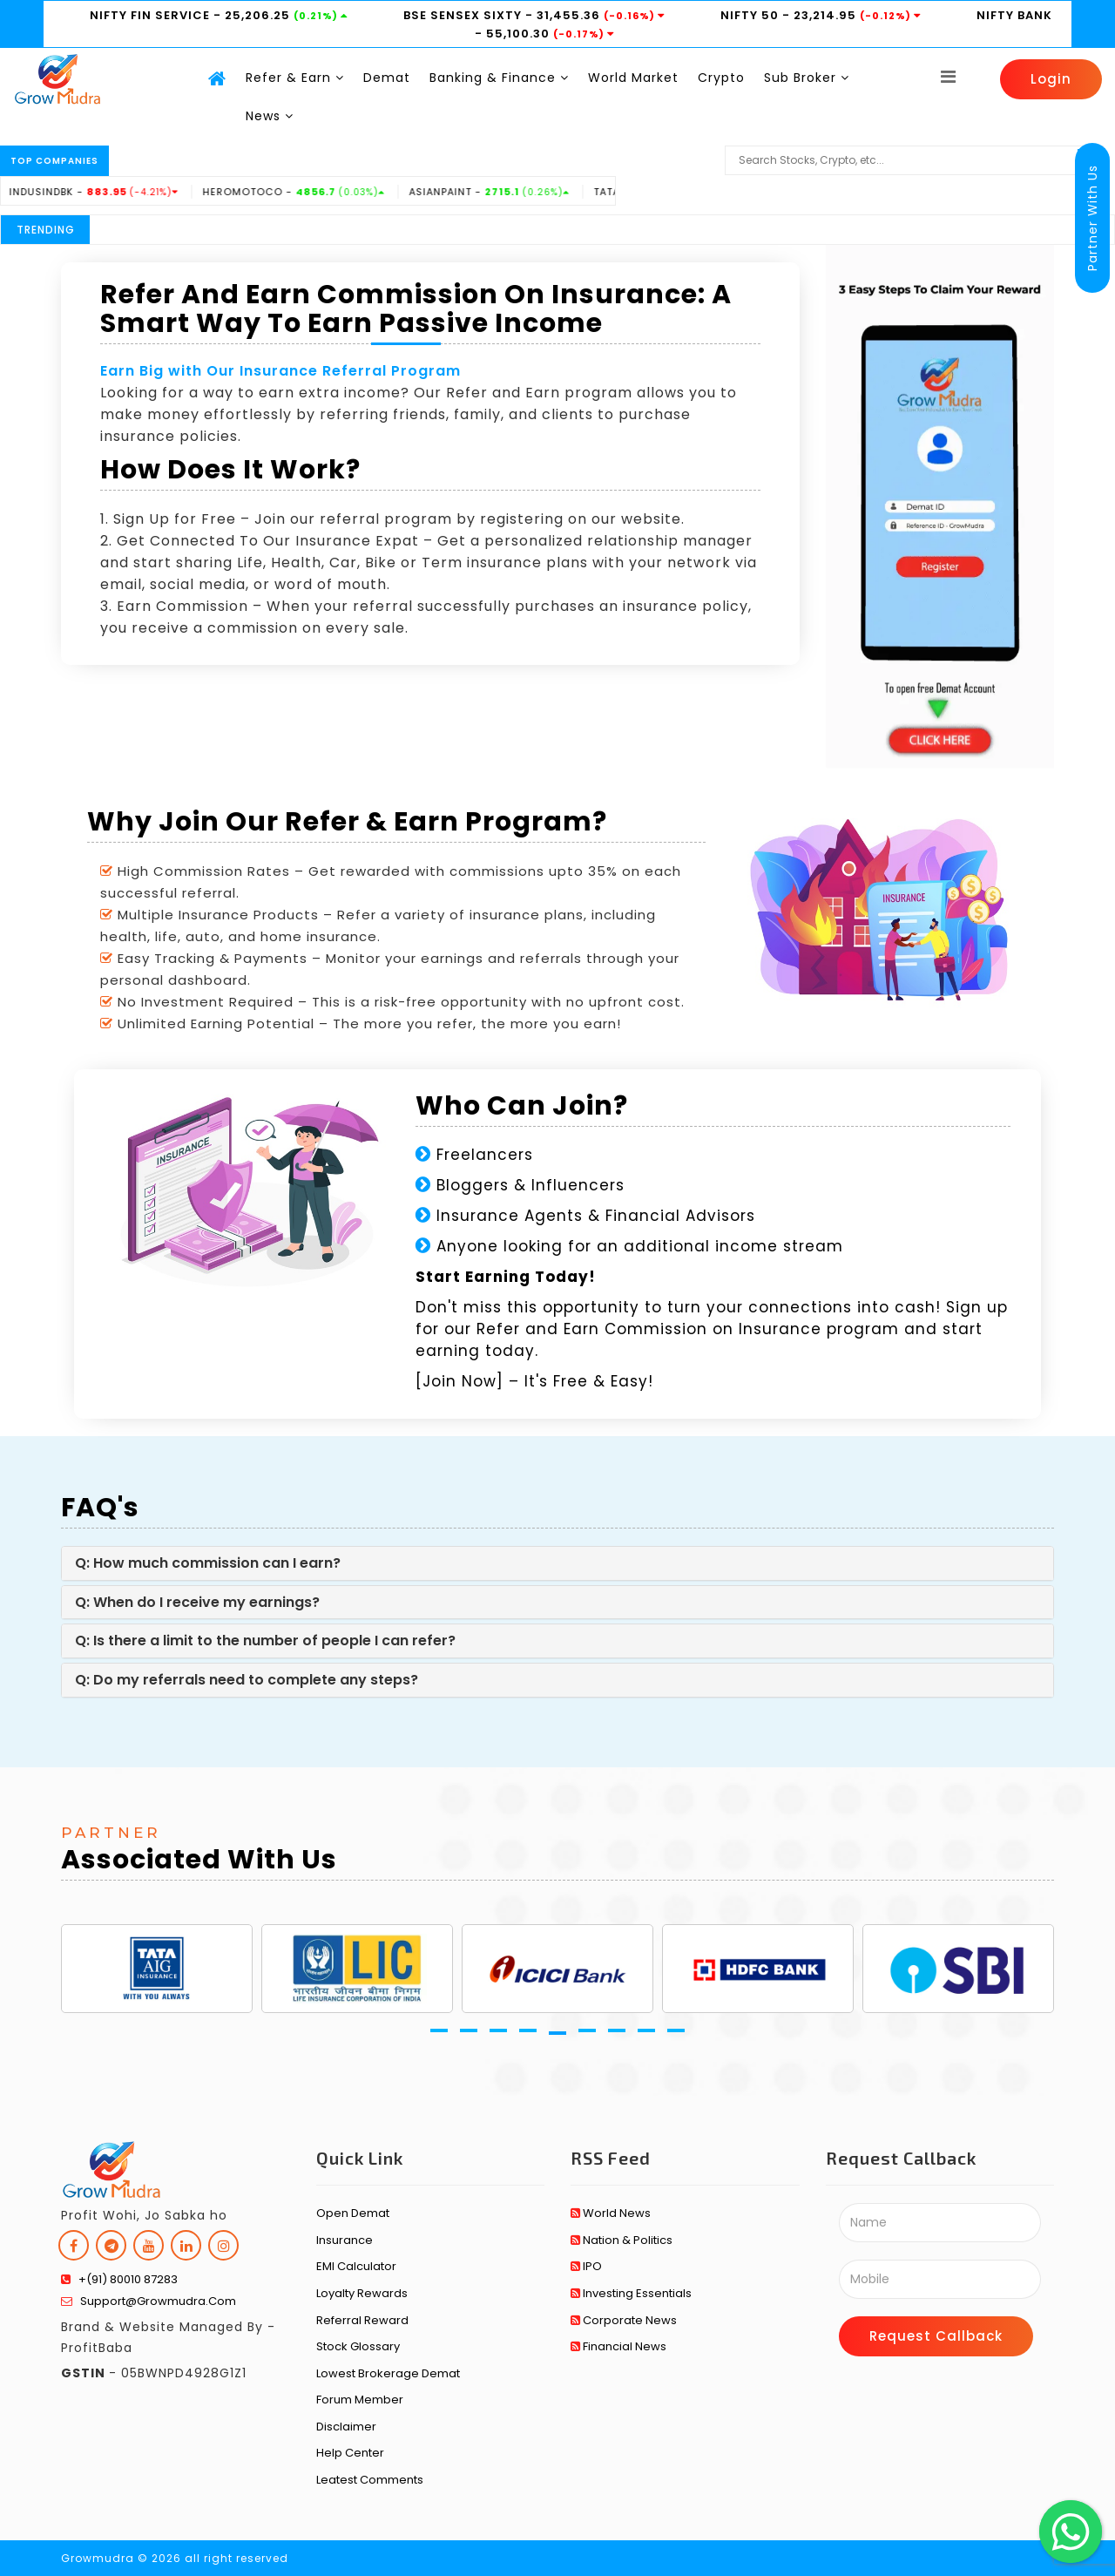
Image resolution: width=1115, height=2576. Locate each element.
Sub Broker (806, 77)
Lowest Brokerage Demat (388, 2373)
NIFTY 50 (751, 15)
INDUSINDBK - (128, 192)
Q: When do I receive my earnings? (197, 1602)
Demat (386, 77)
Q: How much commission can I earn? (208, 1563)
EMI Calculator (356, 2266)
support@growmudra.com (148, 2301)
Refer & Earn (295, 77)
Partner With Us (1092, 218)
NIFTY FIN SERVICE (151, 15)
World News (611, 2213)
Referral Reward (362, 2320)
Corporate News (624, 2320)
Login (1051, 79)
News (270, 116)
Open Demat (352, 2213)
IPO (586, 2266)
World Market (633, 77)
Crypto (721, 77)
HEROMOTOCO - (328, 192)
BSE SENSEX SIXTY (464, 15)
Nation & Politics (621, 2240)
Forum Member (359, 2399)
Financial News (618, 2346)
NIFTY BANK (1014, 15)
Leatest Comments (369, 2479)
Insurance (344, 2240)
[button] (439, 2030)
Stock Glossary (358, 2346)
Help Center (350, 2452)
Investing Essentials (631, 2293)
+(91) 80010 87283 (119, 2279)
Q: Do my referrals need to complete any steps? (246, 1680)
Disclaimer (346, 2426)
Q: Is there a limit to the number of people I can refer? (265, 1640)
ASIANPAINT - (524, 192)
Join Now (459, 1381)
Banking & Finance (499, 77)
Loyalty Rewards (362, 2293)
